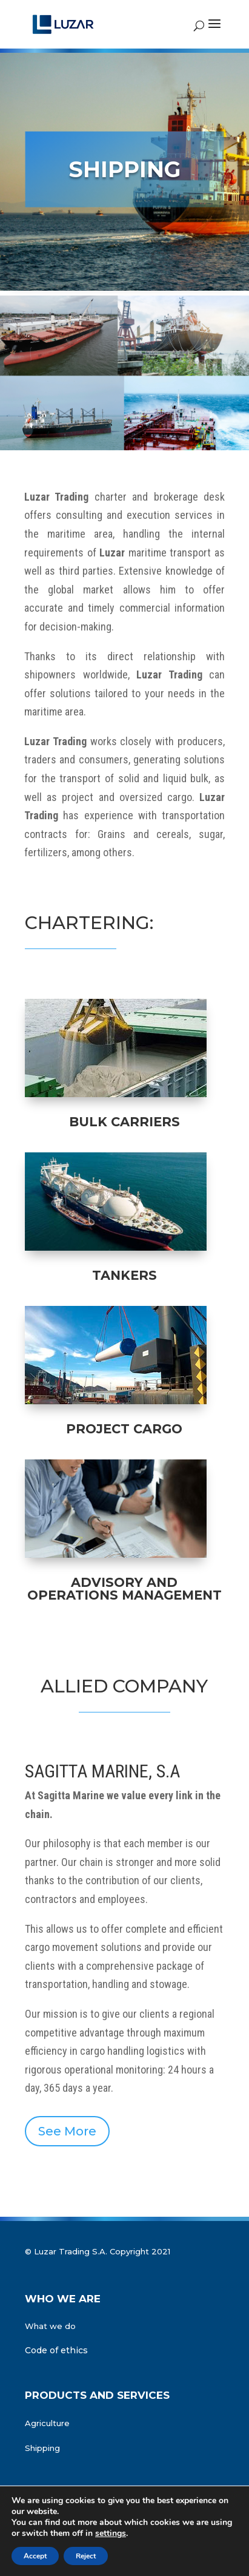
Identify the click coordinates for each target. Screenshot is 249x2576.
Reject (86, 2556)
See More (67, 2131)
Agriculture (47, 2423)
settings (110, 2533)
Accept (35, 2556)
